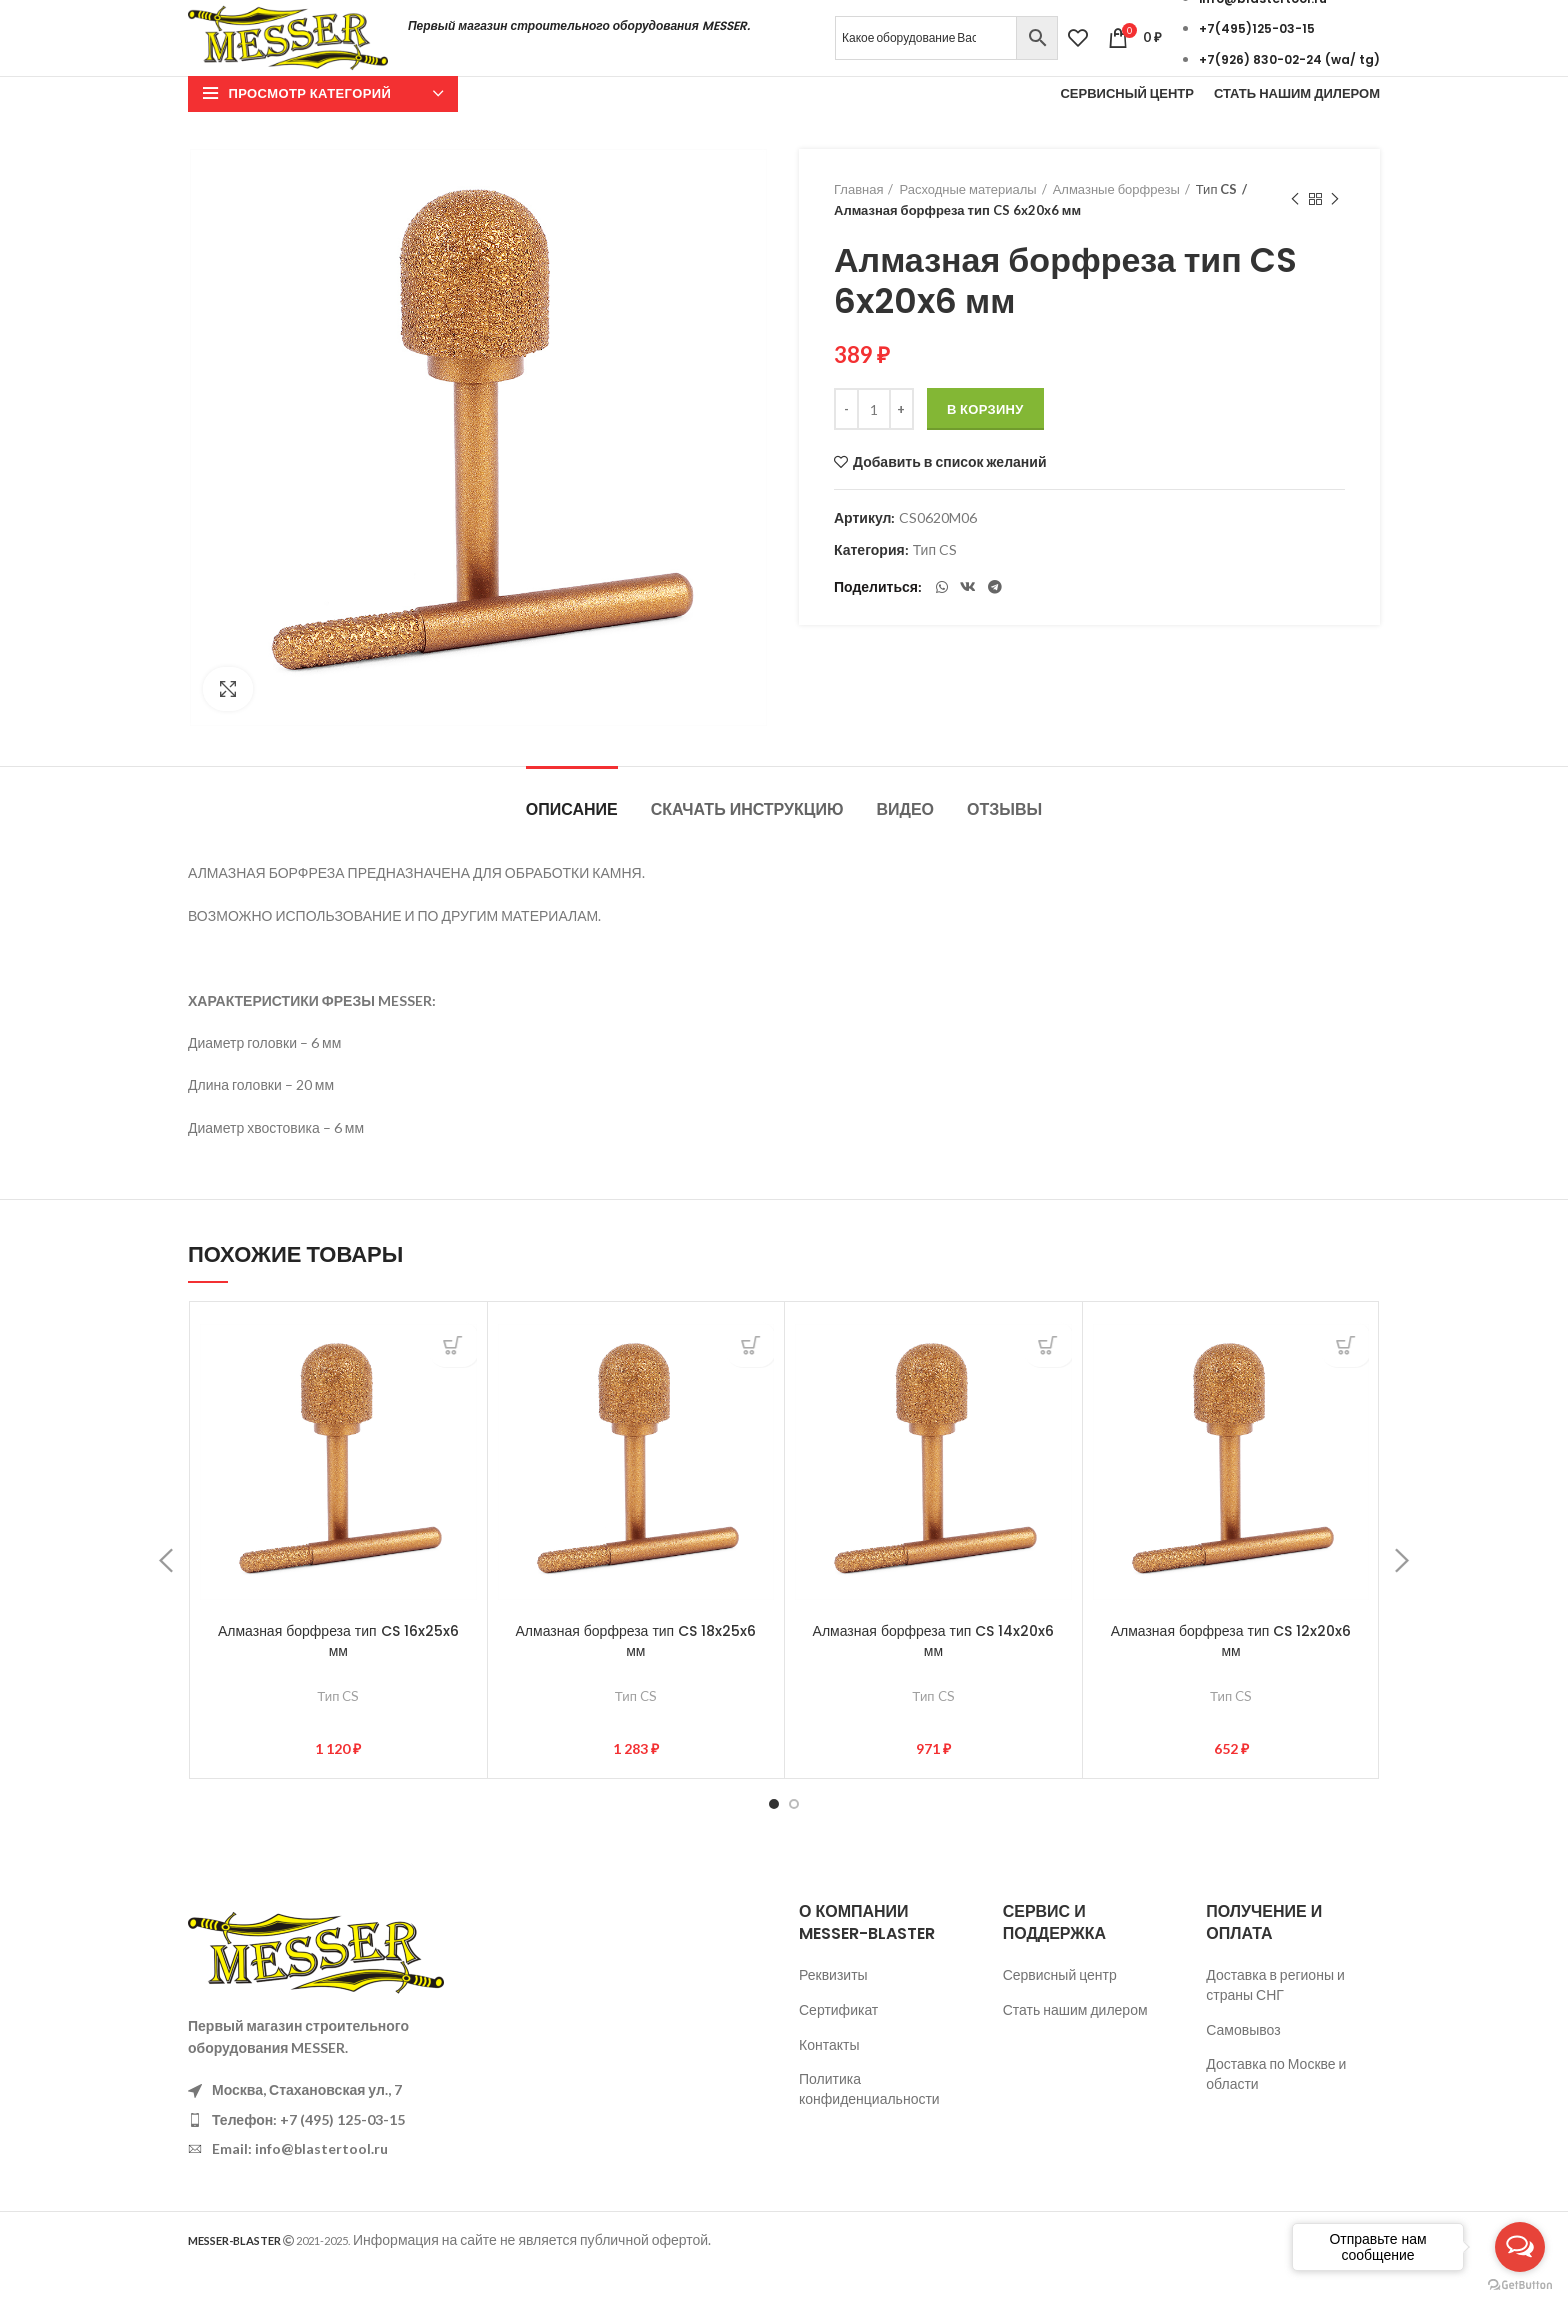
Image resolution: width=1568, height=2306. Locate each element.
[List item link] (326, 2158)
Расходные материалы (967, 227)
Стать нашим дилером (1075, 2047)
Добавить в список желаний (949, 501)
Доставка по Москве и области (1276, 2111)
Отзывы (1004, 847)
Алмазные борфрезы (1116, 227)
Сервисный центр (1060, 2012)
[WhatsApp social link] (942, 625)
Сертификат (838, 2047)
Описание (572, 847)
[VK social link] (968, 625)
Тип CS (1216, 227)
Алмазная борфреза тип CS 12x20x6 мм (1231, 1679)
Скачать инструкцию (747, 847)
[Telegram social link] (995, 625)
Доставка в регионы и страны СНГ (1275, 2022)
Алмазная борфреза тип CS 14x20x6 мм (934, 1679)
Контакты (829, 2082)
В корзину (985, 448)
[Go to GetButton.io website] (1520, 2285)
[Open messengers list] (1520, 2247)
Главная (858, 227)
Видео (905, 847)
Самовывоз (1243, 2067)
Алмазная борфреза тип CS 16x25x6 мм (338, 1679)
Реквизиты (833, 2012)
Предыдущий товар (1295, 237)
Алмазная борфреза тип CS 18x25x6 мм (636, 1679)
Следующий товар (1335, 237)
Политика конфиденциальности (869, 2126)
